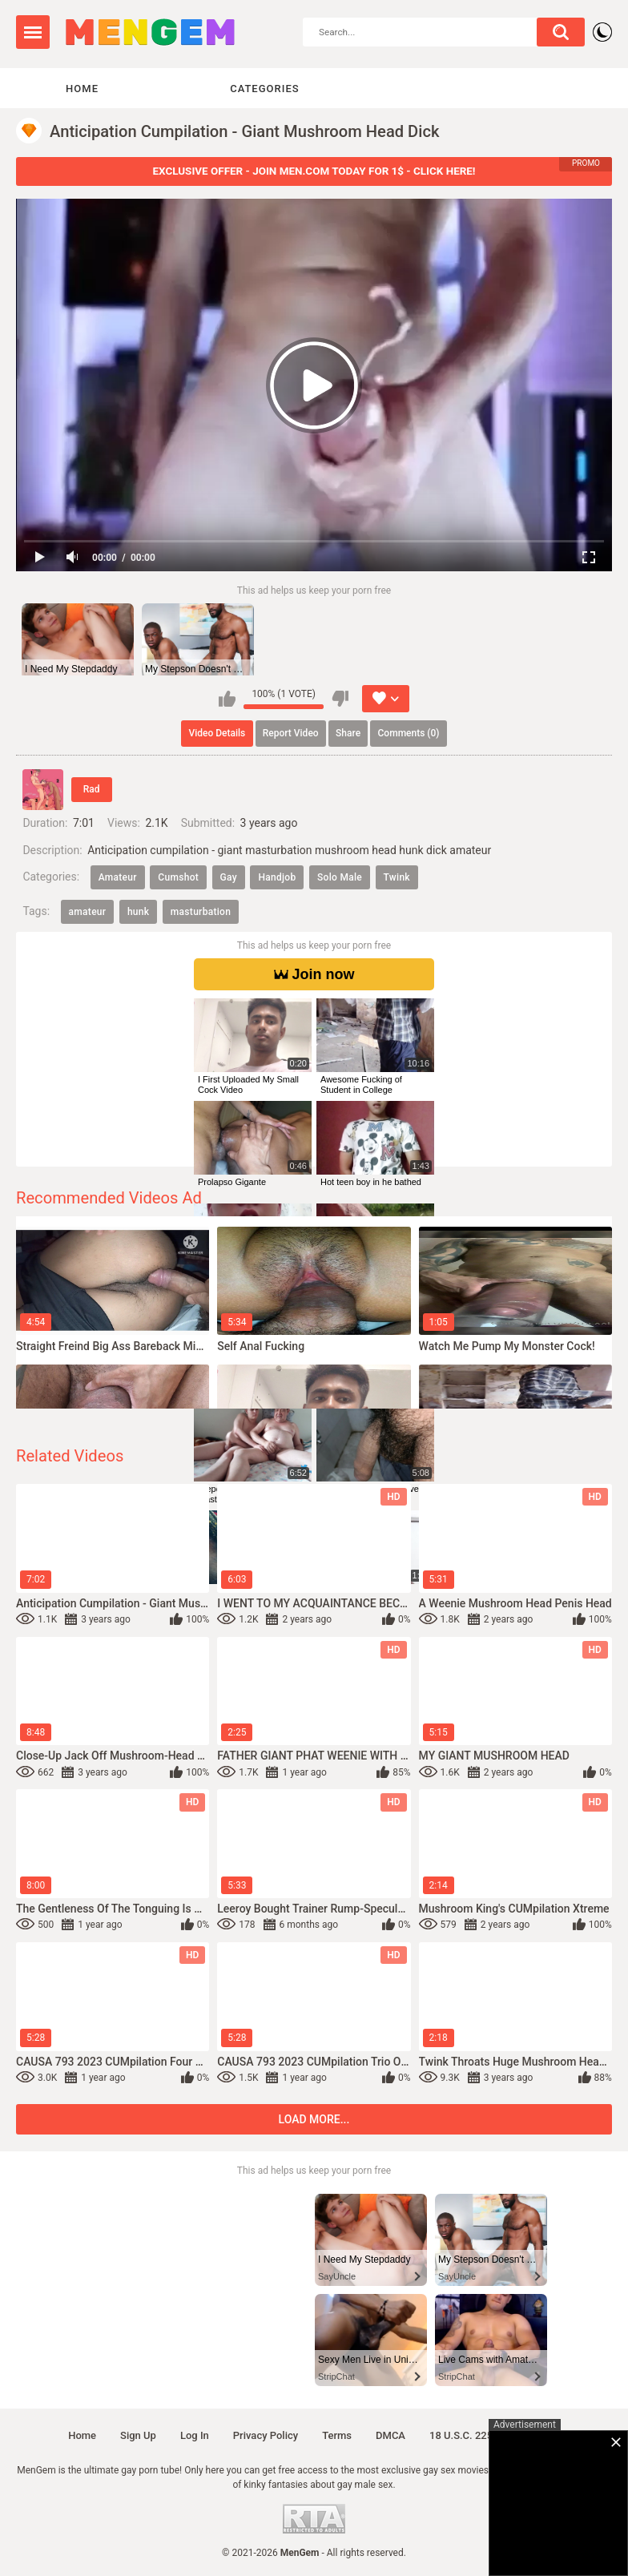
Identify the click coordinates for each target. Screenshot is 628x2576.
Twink (397, 877)
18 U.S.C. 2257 (464, 2435)
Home (82, 89)
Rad (91, 789)
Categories (264, 89)
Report (291, 733)
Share (348, 733)
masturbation (201, 911)
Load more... (314, 2119)
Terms (337, 2435)
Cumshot (178, 877)
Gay (228, 877)
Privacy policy (265, 2435)
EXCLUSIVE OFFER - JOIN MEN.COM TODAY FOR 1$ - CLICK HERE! (313, 171)
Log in (194, 2435)
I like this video (227, 699)
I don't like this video (340, 699)
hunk (138, 911)
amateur (88, 911)
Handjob (277, 877)
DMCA (390, 2435)
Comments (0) (409, 733)
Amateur (118, 877)
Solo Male (339, 877)
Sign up (138, 2435)
